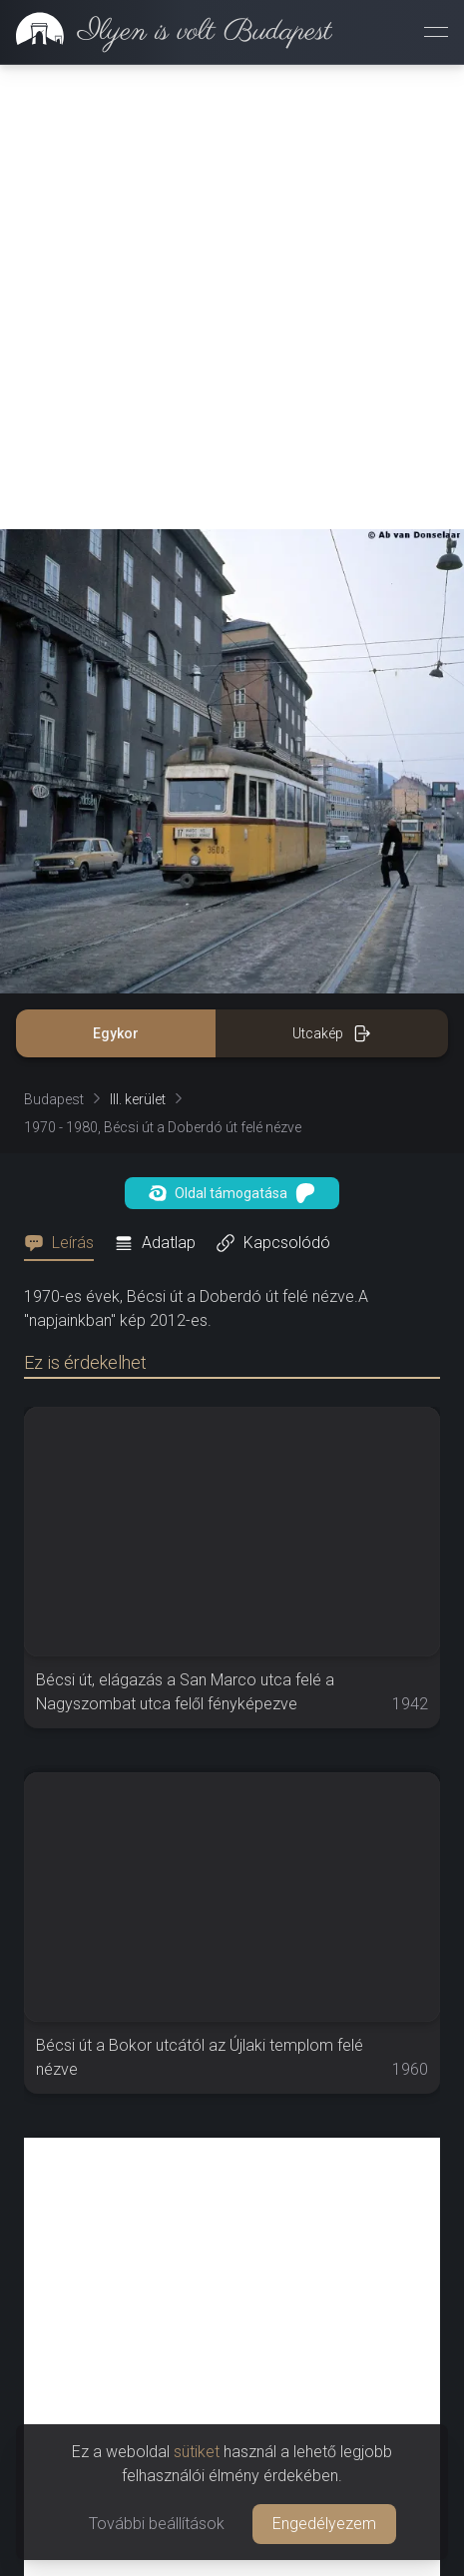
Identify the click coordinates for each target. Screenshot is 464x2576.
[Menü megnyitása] (436, 32)
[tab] (65, 1243)
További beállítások (157, 2523)
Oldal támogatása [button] (232, 1193)
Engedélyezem (324, 2523)
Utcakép (331, 1033)
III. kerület (138, 1099)
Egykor (116, 1033)
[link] (166, 32)
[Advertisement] (232, 297)
